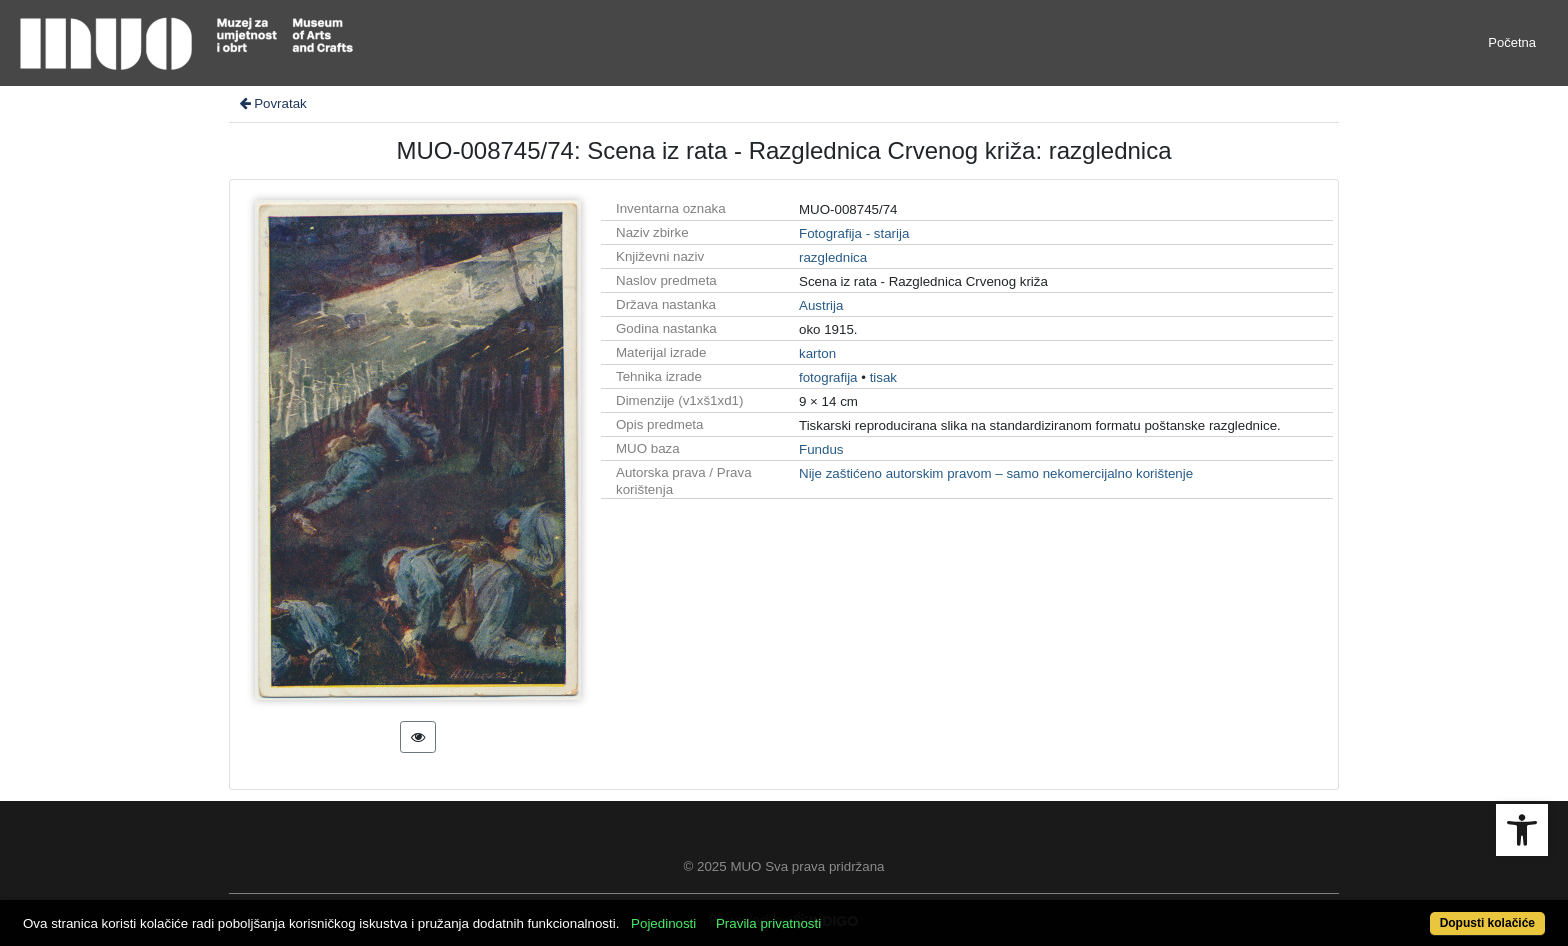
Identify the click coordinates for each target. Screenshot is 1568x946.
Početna (1512, 42)
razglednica (833, 257)
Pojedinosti (663, 923)
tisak (883, 377)
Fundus (821, 449)
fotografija (828, 377)
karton (817, 353)
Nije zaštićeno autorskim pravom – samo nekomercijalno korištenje (996, 473)
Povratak (272, 103)
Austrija (821, 305)
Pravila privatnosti (768, 923)
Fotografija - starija (854, 233)
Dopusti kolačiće (1487, 923)
